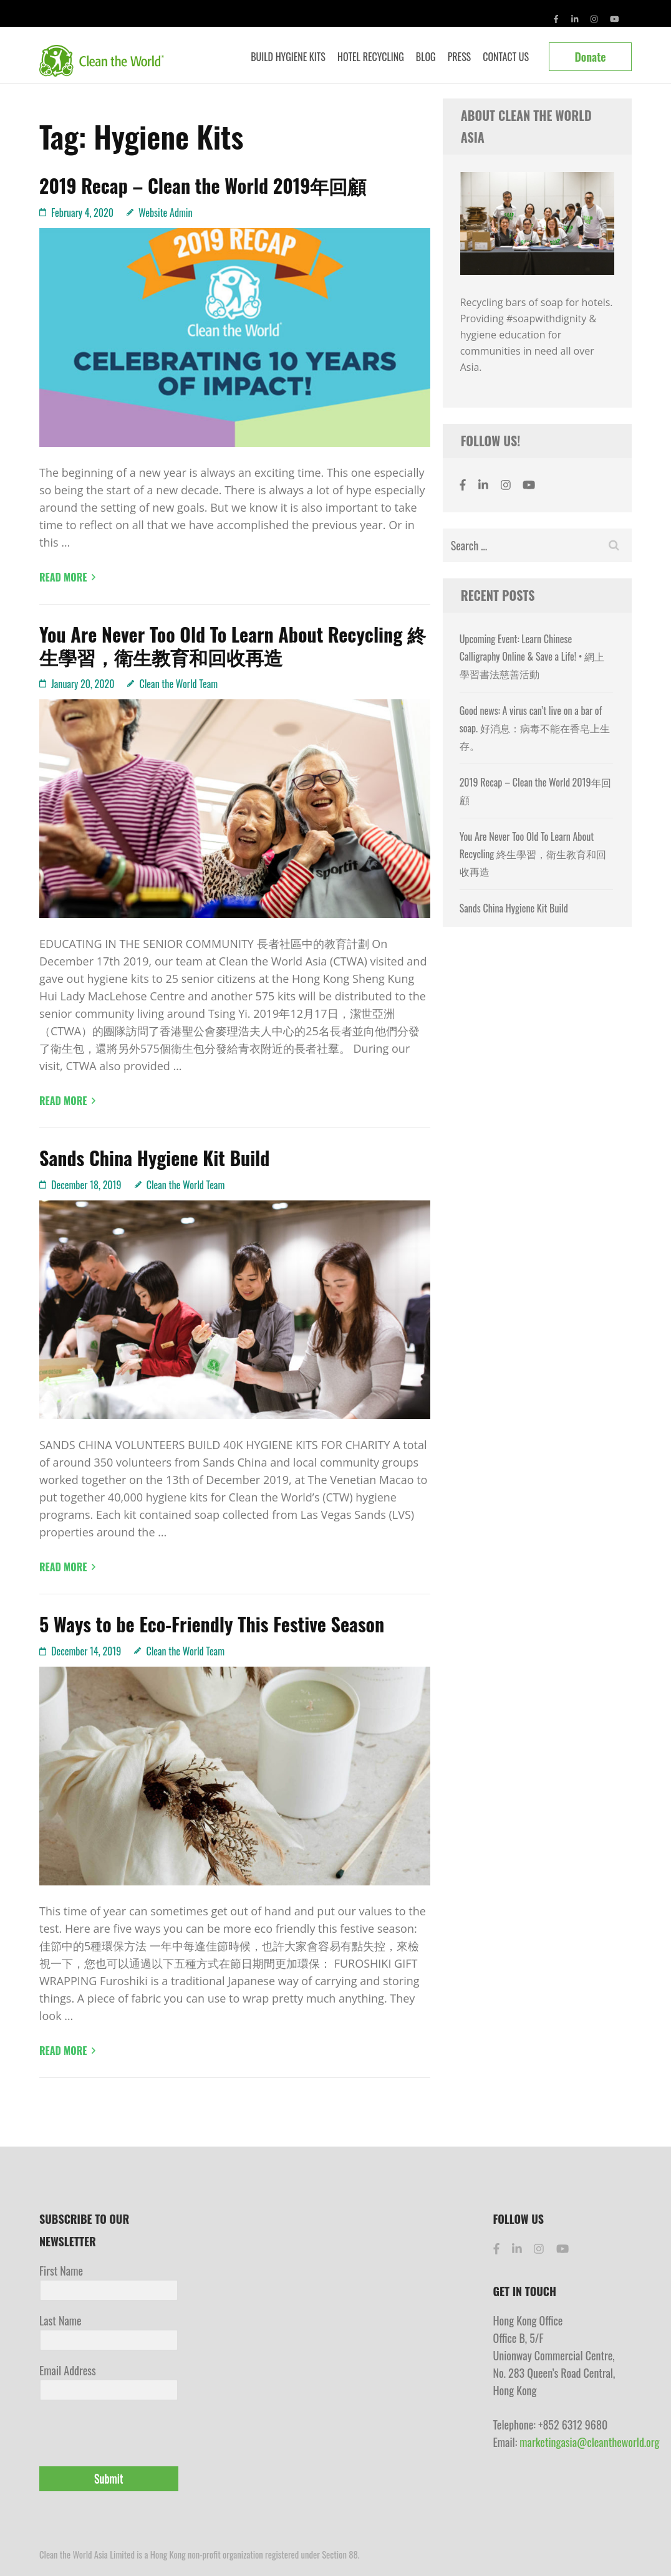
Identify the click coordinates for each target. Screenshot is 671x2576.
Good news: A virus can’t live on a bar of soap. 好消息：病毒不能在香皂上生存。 (535, 728)
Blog (426, 57)
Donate (590, 57)
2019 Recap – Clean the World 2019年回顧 (202, 185)
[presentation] (116, 2435)
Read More (63, 577)
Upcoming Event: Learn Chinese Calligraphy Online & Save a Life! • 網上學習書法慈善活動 (532, 656)
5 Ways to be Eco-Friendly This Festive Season (211, 1624)
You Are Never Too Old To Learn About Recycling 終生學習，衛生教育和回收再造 (232, 645)
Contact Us (506, 57)
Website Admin (165, 212)
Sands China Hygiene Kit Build (154, 1158)
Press (459, 57)
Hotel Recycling (370, 57)
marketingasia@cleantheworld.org (589, 2442)
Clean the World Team (178, 683)
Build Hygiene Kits (288, 57)
